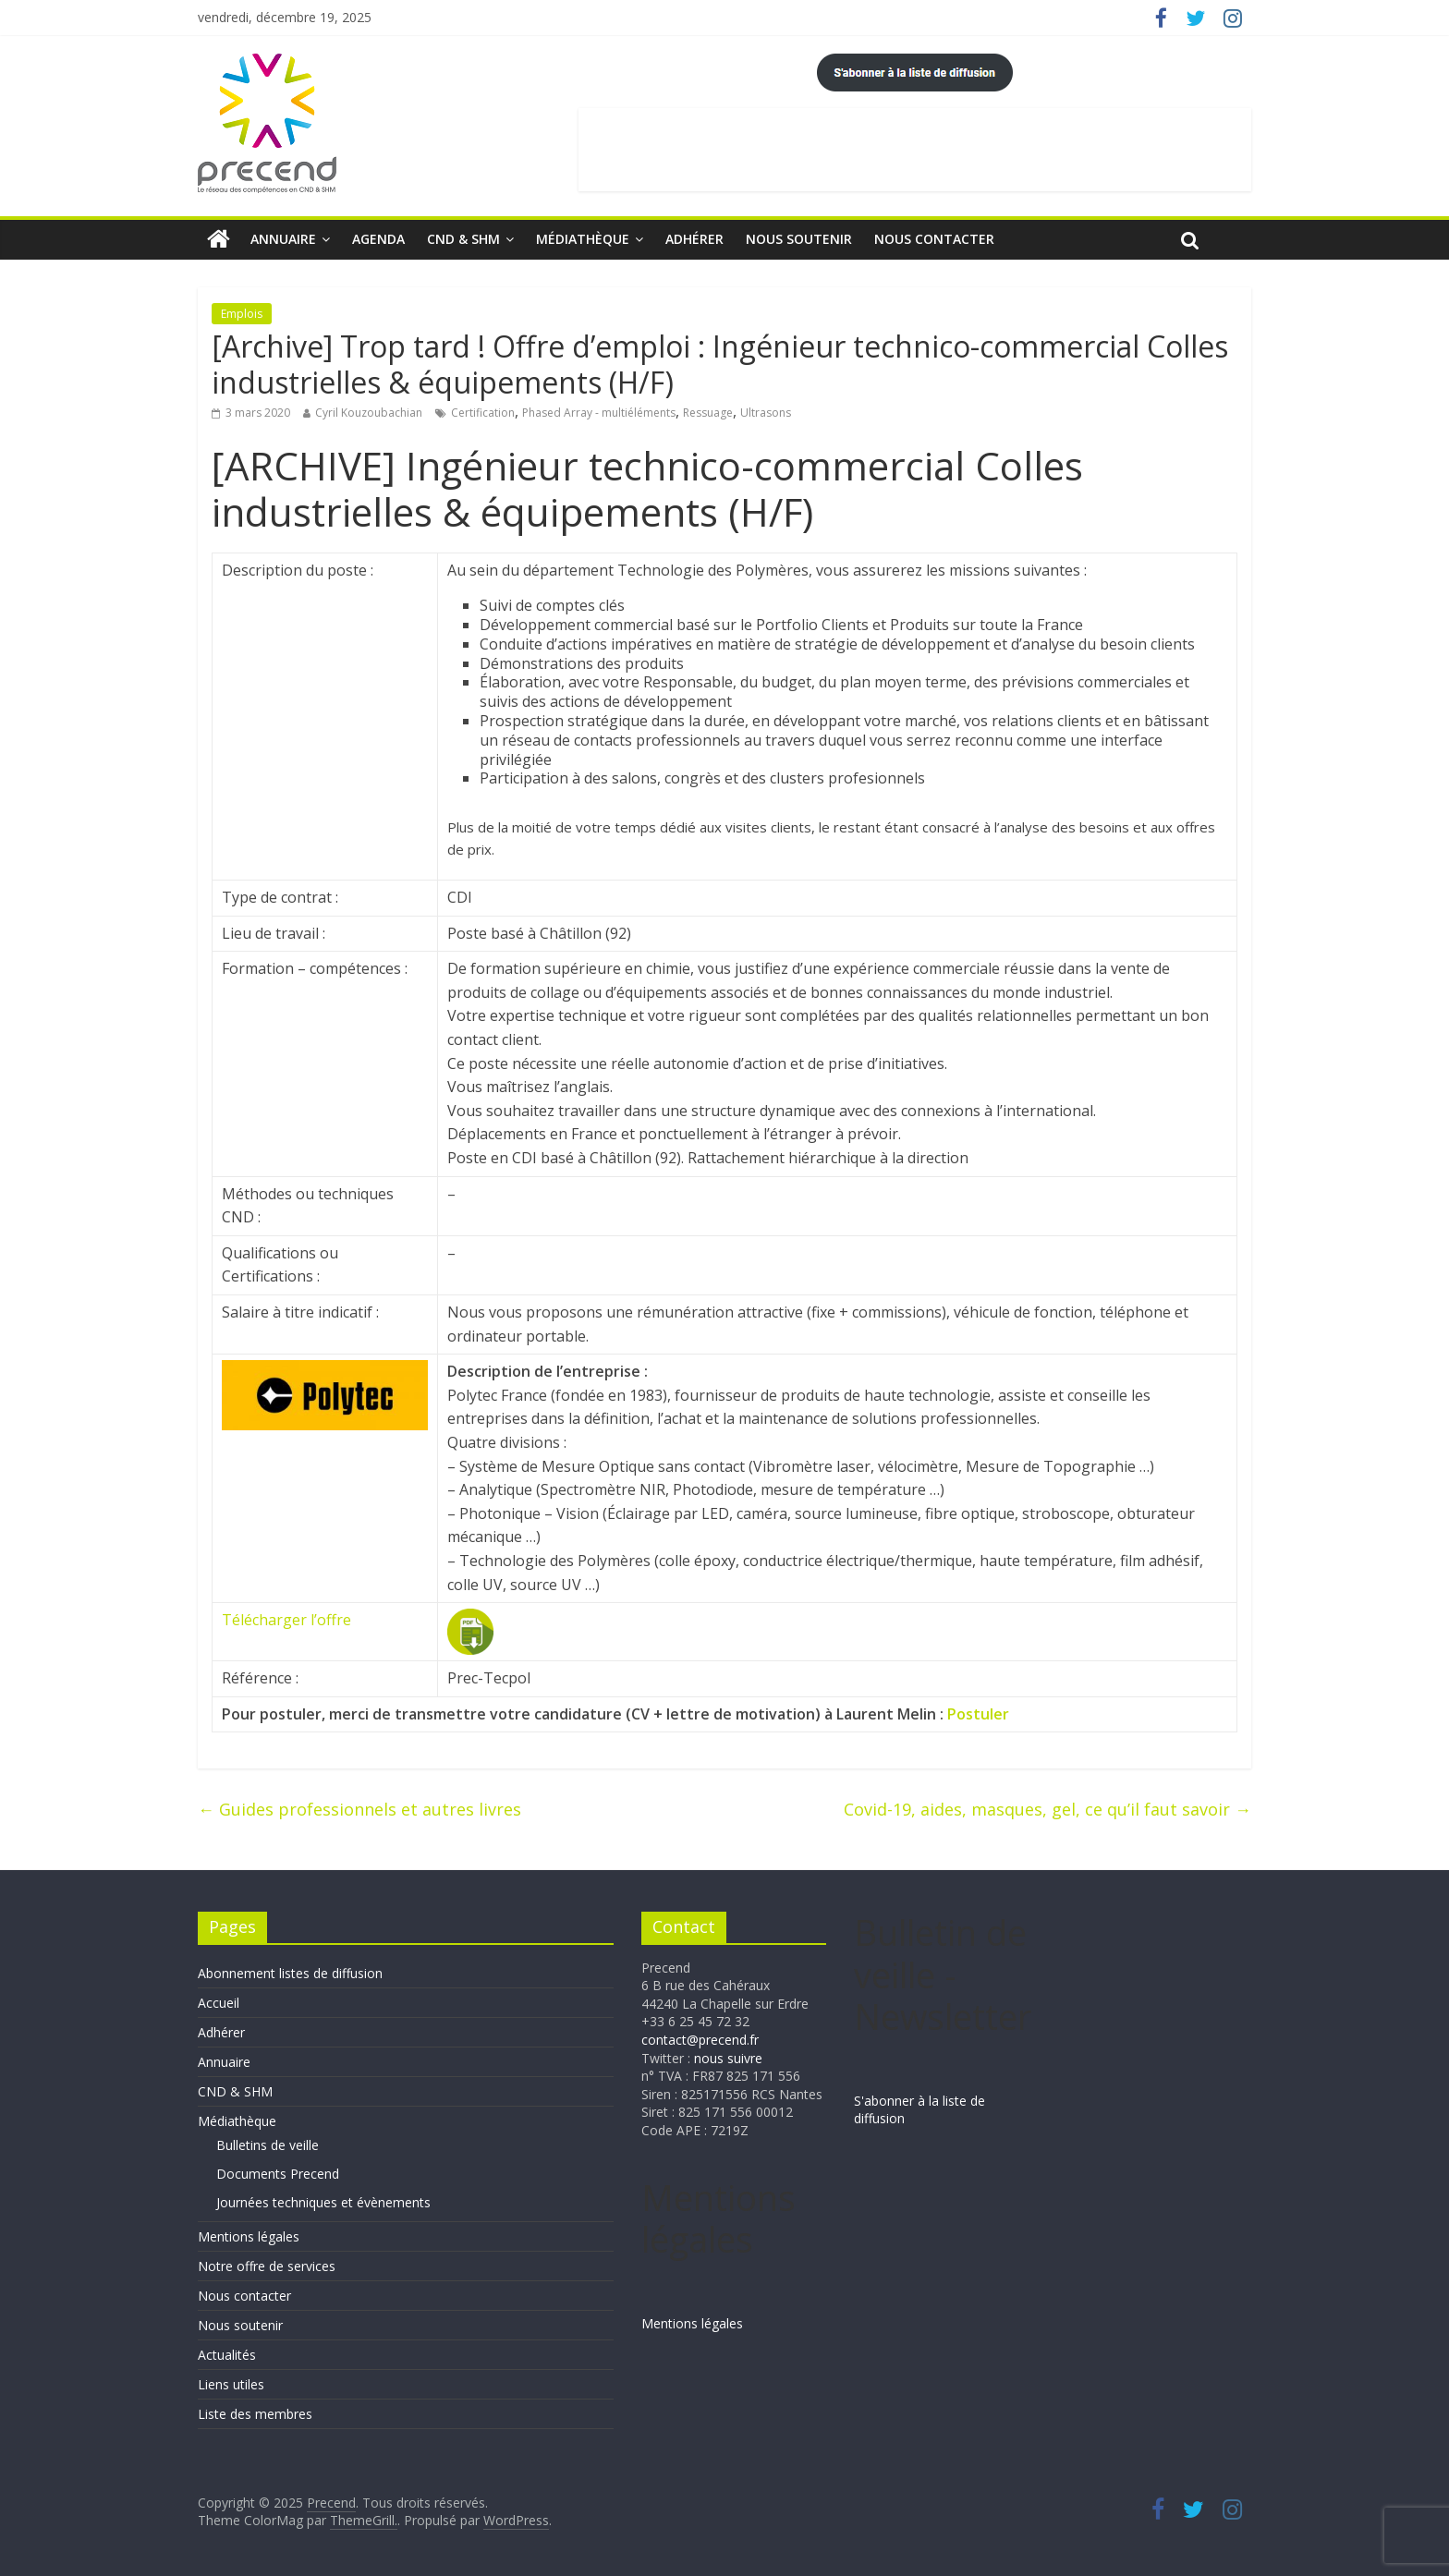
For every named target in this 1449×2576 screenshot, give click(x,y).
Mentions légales (248, 2236)
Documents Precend (277, 2173)
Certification (483, 412)
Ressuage (708, 412)
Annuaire (283, 239)
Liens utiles (231, 2384)
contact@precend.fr (700, 2039)
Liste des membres (255, 2414)
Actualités (227, 2354)
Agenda (378, 239)
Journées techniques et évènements (323, 2202)
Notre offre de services (266, 2266)
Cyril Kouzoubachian (368, 412)
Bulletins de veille (267, 2145)
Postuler (978, 1714)
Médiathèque (582, 239)
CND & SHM (463, 239)
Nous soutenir (799, 239)
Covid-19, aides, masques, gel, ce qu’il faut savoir (1047, 1809)
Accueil (218, 2002)
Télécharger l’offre (286, 1620)
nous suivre (728, 2058)
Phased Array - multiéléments (599, 412)
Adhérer (694, 239)
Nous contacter (934, 239)
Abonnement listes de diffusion (290, 1973)
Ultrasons (765, 412)
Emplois (241, 314)
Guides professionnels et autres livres (359, 1809)
